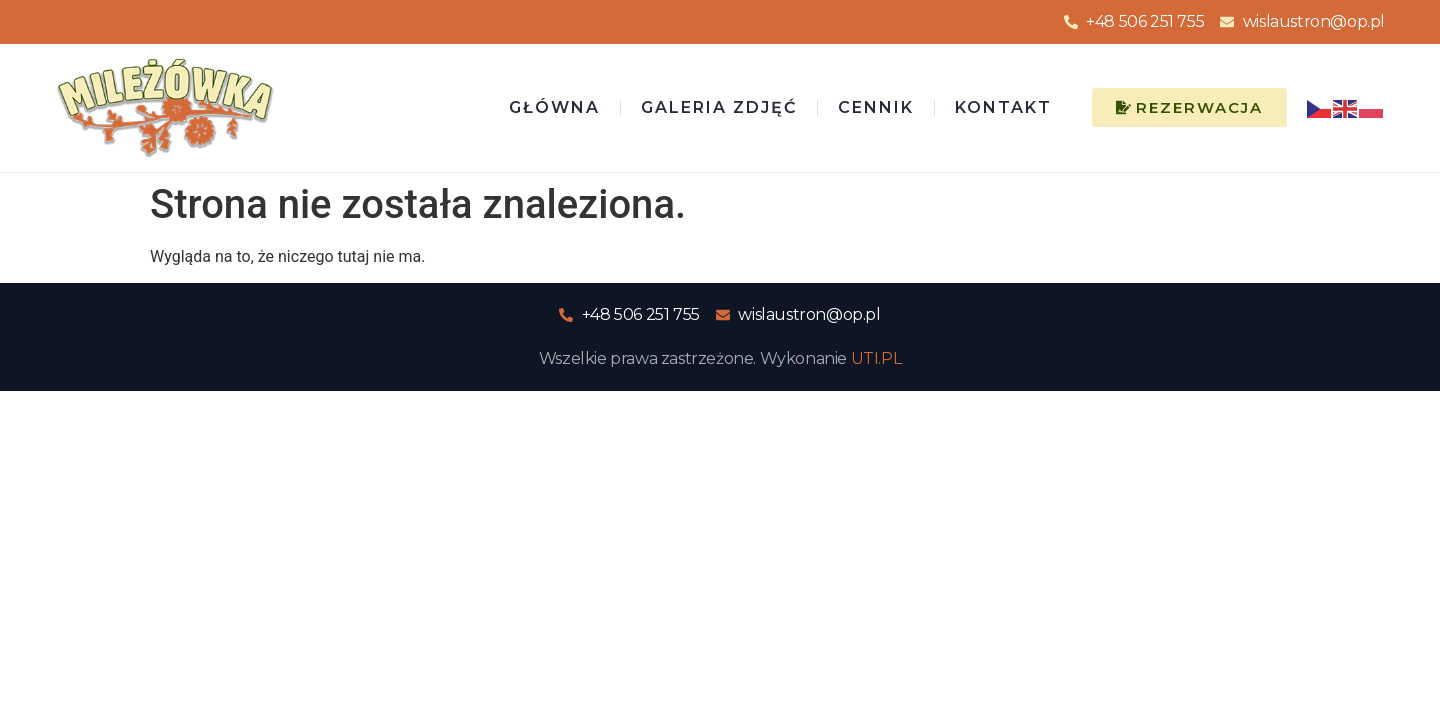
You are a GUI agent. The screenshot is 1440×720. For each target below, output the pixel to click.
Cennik (876, 107)
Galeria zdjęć (719, 107)
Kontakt (1003, 107)
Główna (554, 107)
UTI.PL (876, 358)
